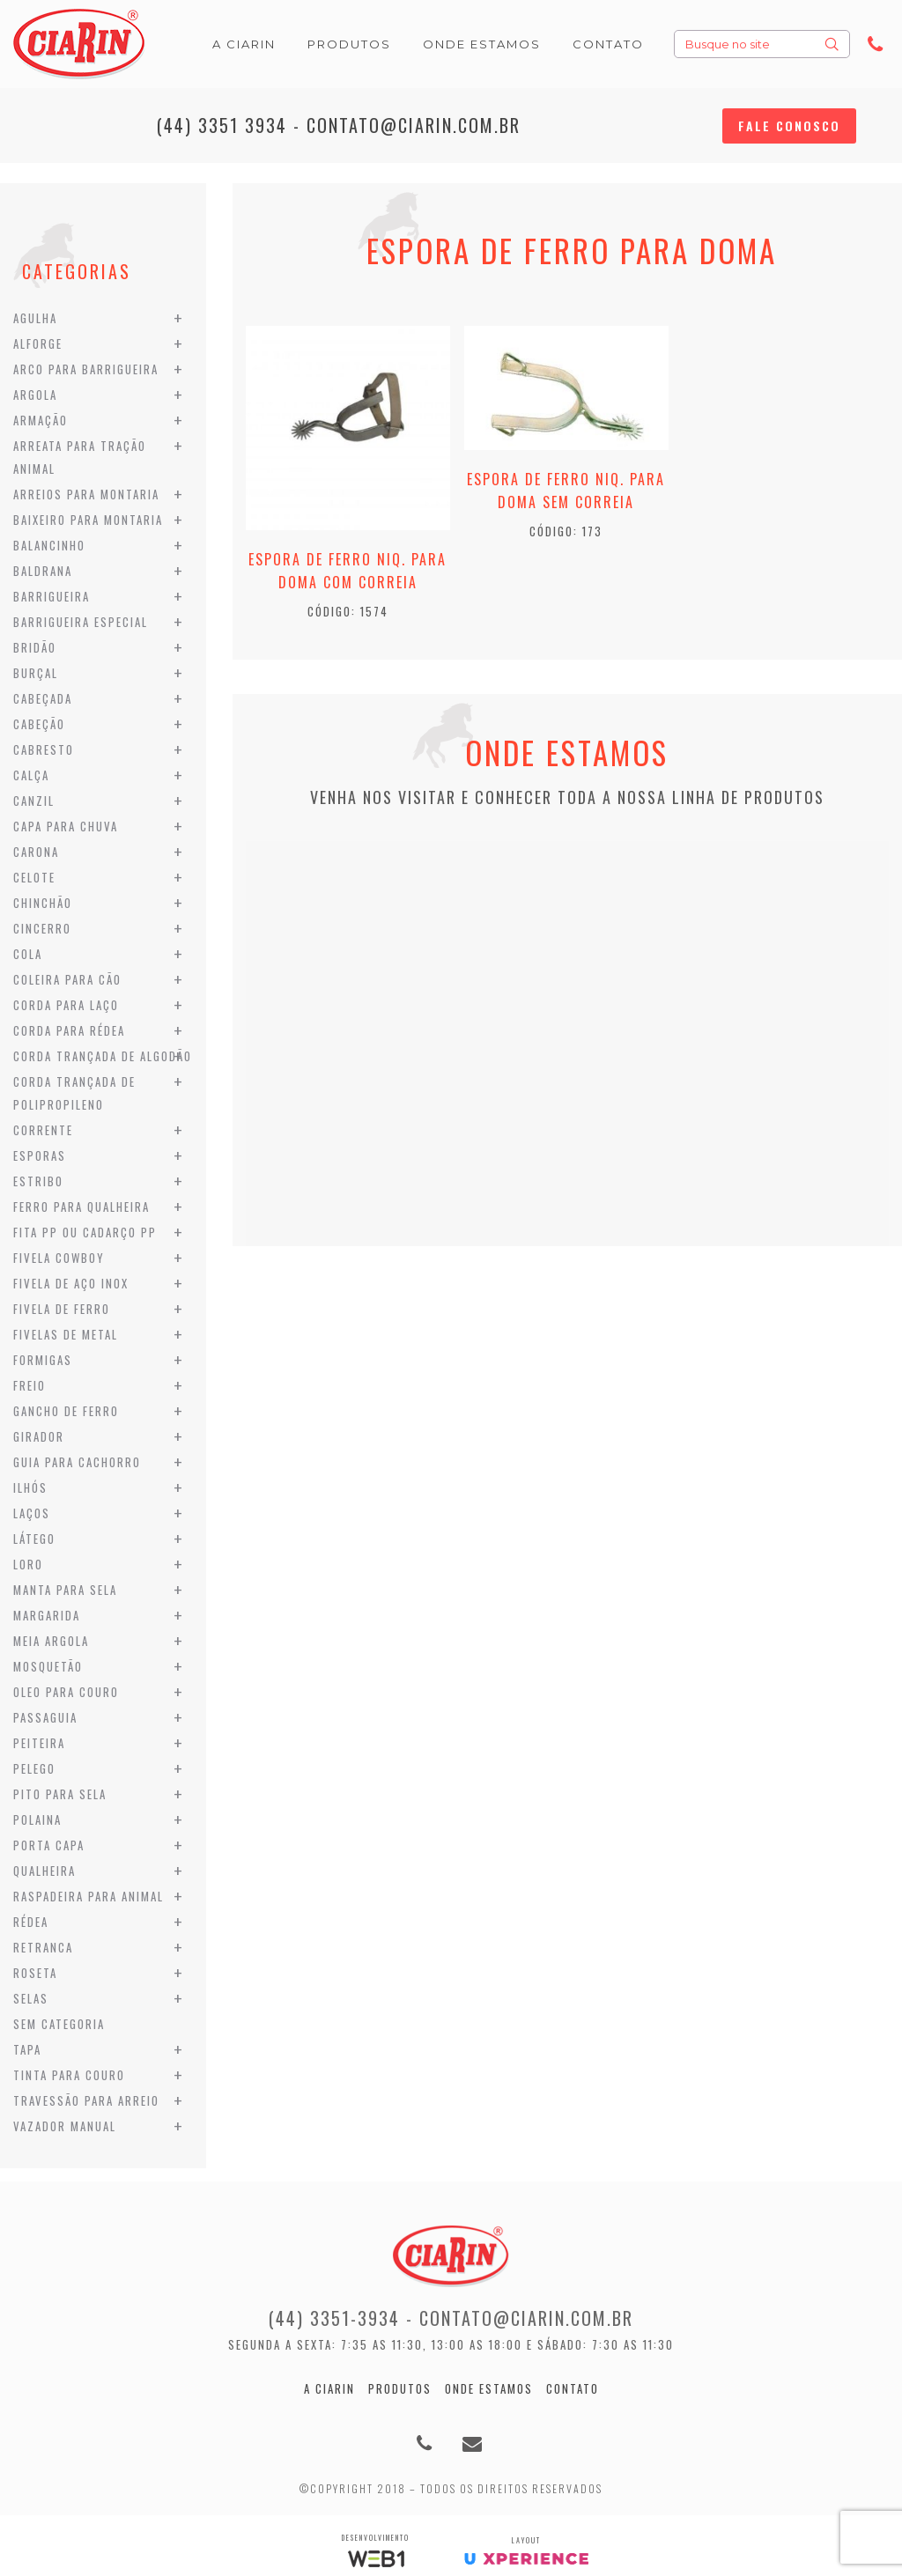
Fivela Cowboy (59, 1257)
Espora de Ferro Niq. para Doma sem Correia (566, 491)
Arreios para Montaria (86, 494)
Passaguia (45, 1717)
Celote (34, 877)
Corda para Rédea (69, 1030)
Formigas (42, 1360)
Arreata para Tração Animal (79, 457)
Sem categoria (59, 2024)
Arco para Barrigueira (86, 369)
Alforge (38, 343)
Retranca (43, 1947)
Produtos (400, 2388)
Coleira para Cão (67, 979)
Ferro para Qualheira (81, 1206)
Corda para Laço (66, 1005)
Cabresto (43, 749)
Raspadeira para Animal (88, 1896)
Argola (35, 394)
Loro (28, 1564)
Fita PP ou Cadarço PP (85, 1232)
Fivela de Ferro (61, 1309)
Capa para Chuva (65, 826)
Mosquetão (48, 1666)
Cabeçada (42, 698)
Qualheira (44, 1870)
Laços (31, 1513)
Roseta (35, 1973)
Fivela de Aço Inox (71, 1283)
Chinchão (42, 903)
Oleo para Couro (66, 1692)
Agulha (35, 318)
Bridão (34, 647)
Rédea (30, 1921)
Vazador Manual (64, 2126)
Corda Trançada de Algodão (102, 1056)
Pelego (34, 1768)
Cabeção (39, 724)
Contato (572, 2388)
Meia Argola (51, 1641)
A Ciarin (329, 2388)
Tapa (27, 2049)
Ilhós (30, 1487)
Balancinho (49, 545)
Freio (29, 1385)
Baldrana (42, 570)
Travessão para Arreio (86, 2100)
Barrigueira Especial (80, 622)
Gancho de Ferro (66, 1411)
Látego (34, 1538)
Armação (40, 420)
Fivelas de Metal (65, 1334)
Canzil (34, 800)
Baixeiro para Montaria (88, 519)
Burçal (35, 673)
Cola (27, 954)
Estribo (38, 1181)
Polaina (37, 1819)
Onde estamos (489, 2388)
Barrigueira (51, 596)
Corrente (43, 1130)
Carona (36, 851)
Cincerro (42, 928)
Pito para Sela (60, 1794)
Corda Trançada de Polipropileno (74, 1093)
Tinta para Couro (69, 2075)
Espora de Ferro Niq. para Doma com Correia (347, 571)
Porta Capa (49, 1845)
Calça (31, 775)
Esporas (39, 1155)
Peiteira (39, 1743)
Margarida (46, 1615)
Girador (38, 1436)
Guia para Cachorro (77, 1462)
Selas (30, 1998)
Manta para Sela (65, 1589)
